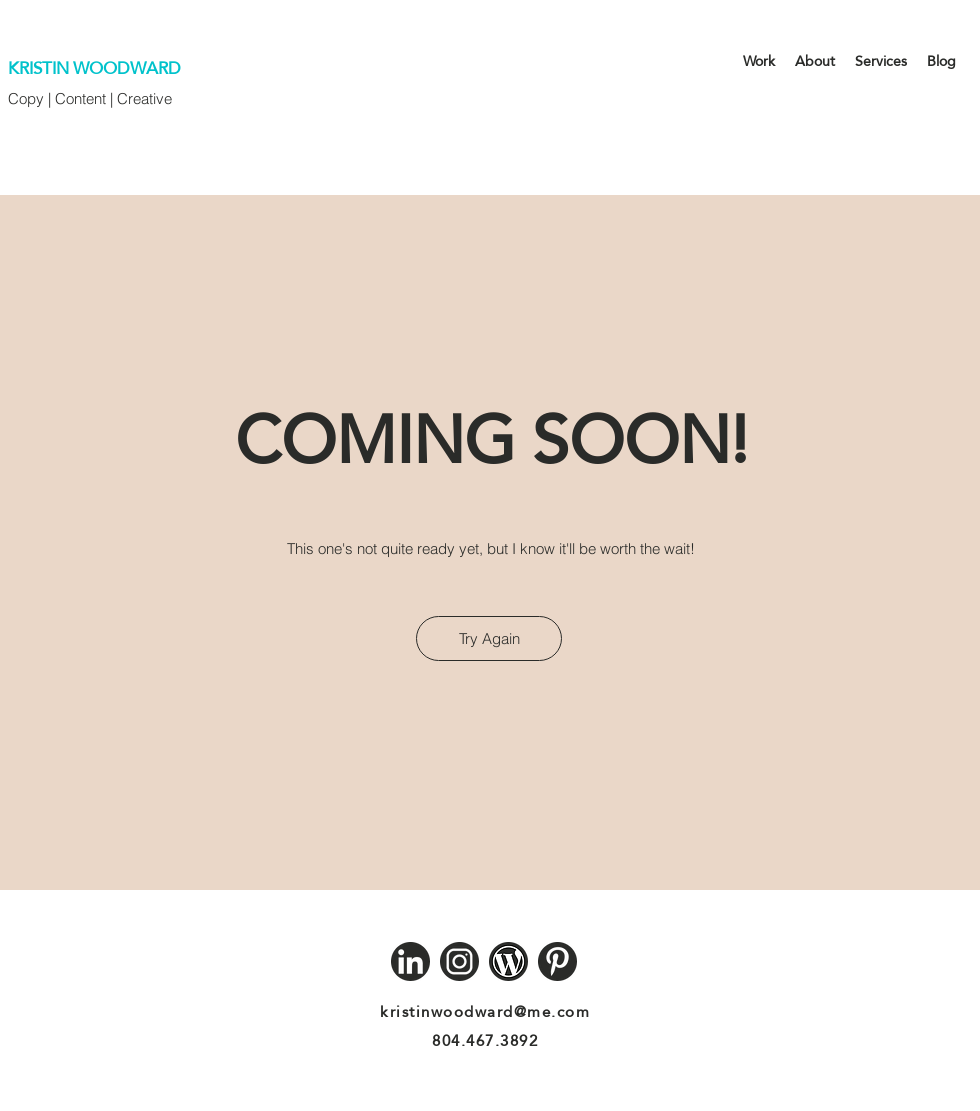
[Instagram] (459, 961)
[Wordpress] (508, 961)
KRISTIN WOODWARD (94, 68)
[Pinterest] (557, 961)
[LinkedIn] (410, 961)
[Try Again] (489, 638)
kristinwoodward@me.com (485, 1011)
